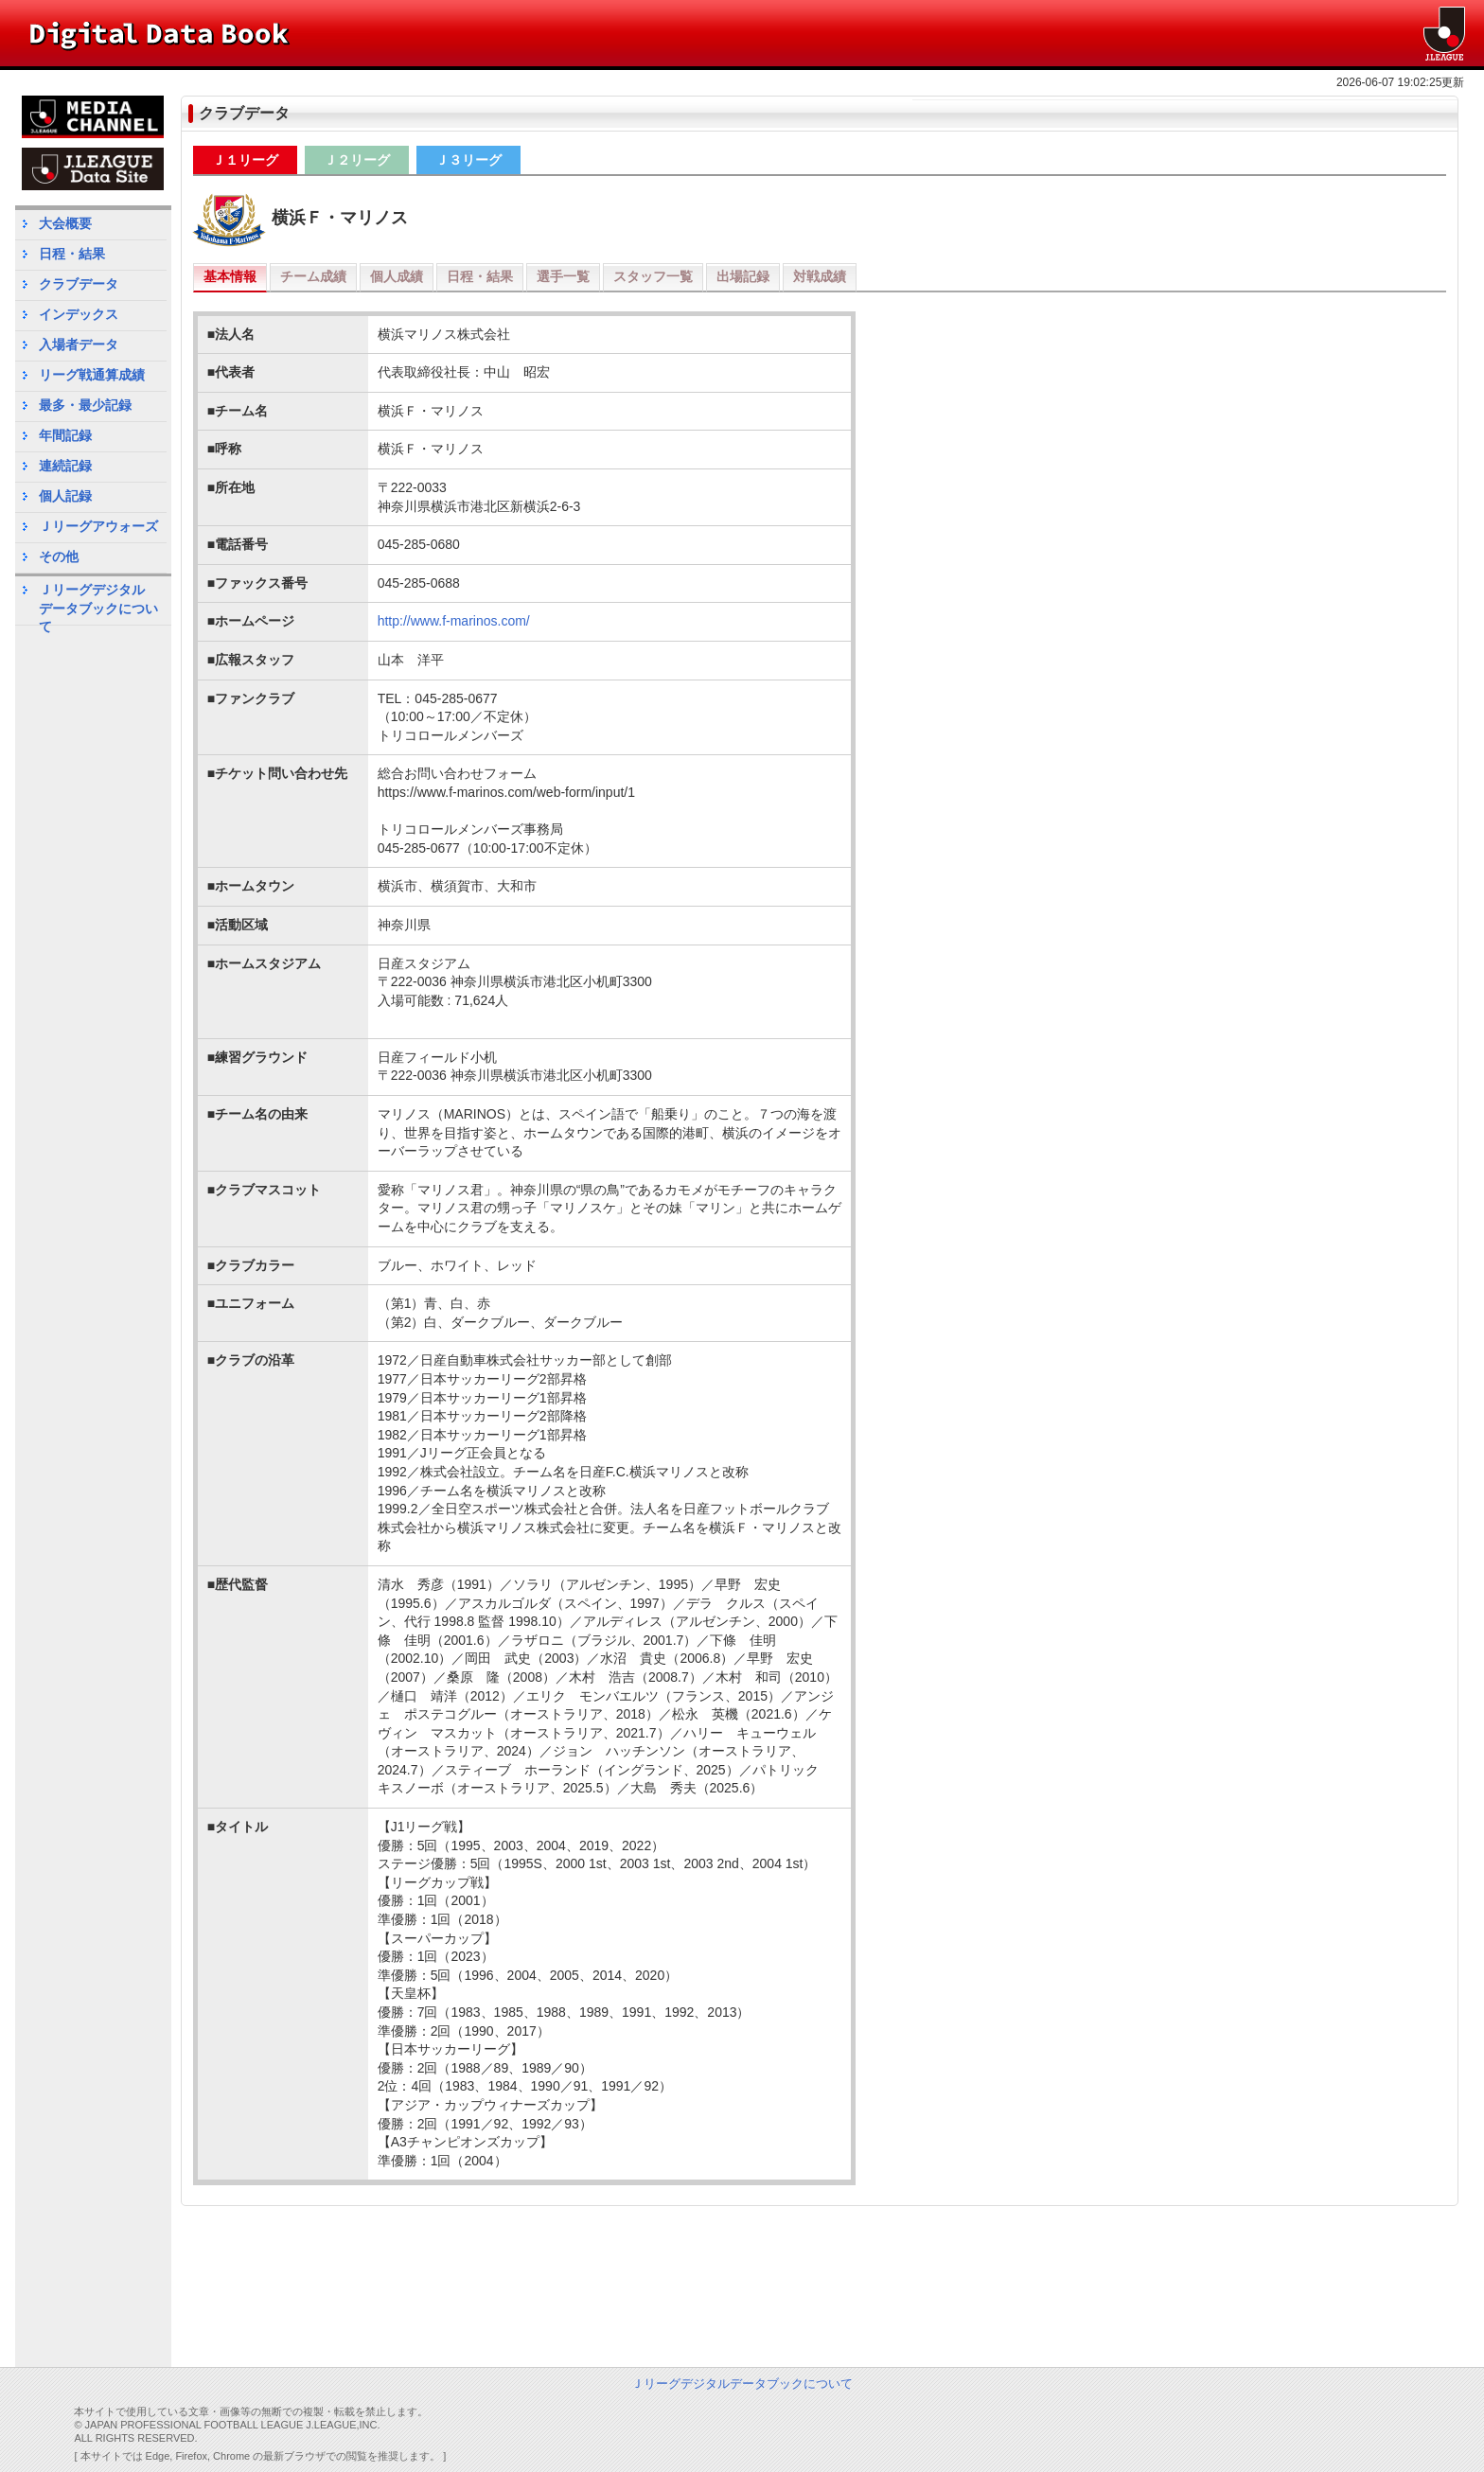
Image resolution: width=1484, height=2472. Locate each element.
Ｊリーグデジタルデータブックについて (98, 603)
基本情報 (229, 276)
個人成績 (396, 276)
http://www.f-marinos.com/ (454, 620)
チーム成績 (313, 276)
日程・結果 (480, 276)
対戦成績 (819, 276)
